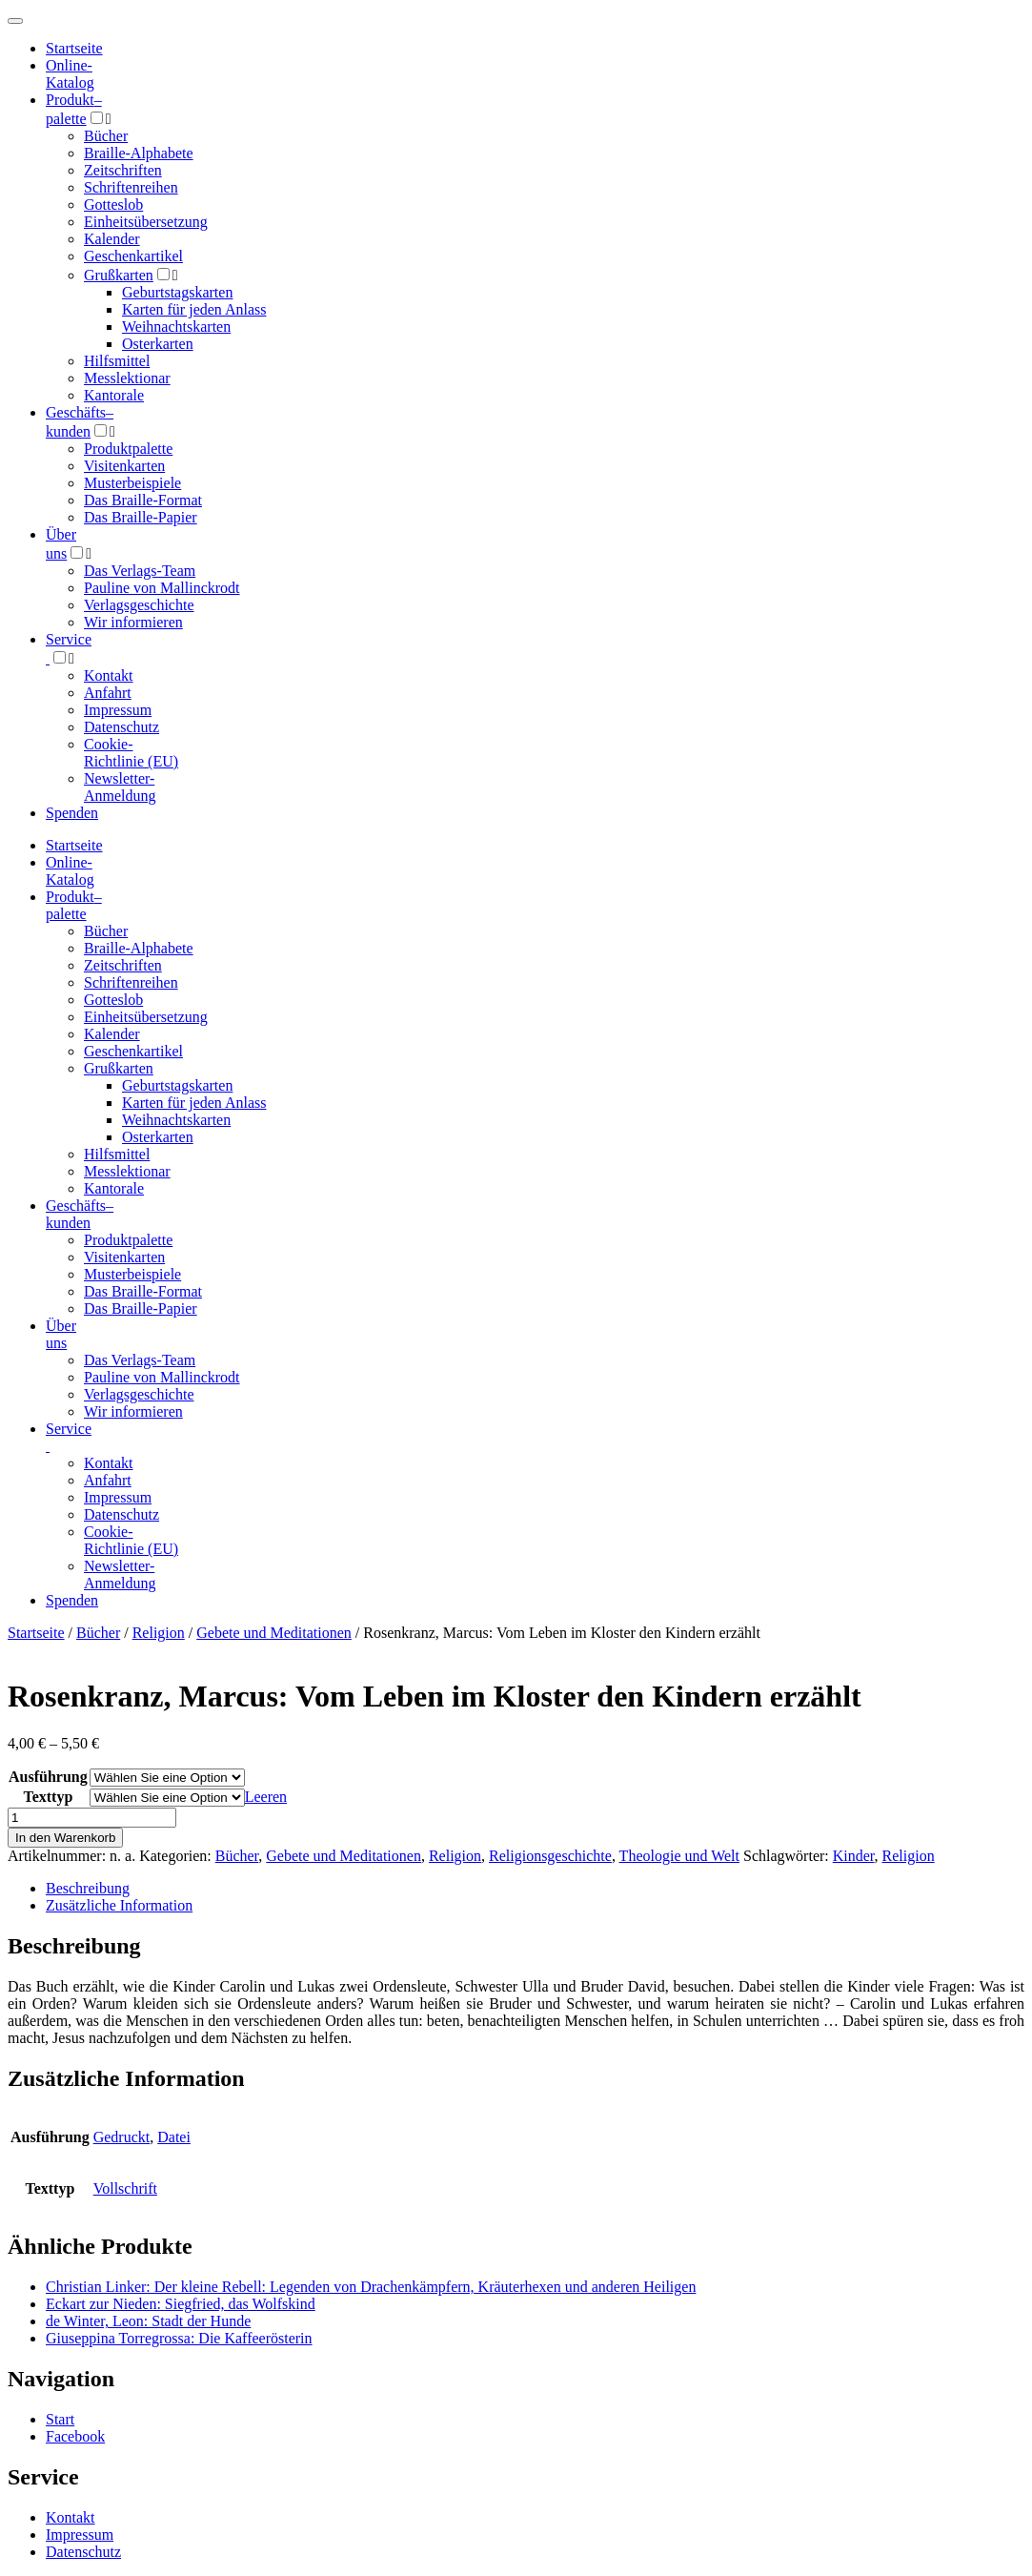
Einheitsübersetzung (146, 222)
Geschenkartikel (133, 256)
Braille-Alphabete (138, 153)
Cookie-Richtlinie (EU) (131, 752)
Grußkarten (118, 275)
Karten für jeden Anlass (194, 309)
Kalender (112, 239)
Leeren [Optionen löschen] (266, 1797)
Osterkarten (157, 344)
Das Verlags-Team (139, 570)
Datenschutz (121, 727)
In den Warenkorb (65, 1837)
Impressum (118, 710)
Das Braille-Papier (140, 517)
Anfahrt (108, 693)
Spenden (72, 813)
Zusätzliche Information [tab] (119, 1905)
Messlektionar (127, 378)
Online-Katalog (70, 74)
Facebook (75, 2436)
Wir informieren (133, 622)
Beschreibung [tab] (88, 1888)
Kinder (854, 1856)
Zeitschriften (123, 170)
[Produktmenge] (92, 1818)
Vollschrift (125, 2188)
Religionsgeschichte (550, 1856)
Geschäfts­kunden (79, 1214)
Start (60, 2419)
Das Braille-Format (143, 500)
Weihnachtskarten (176, 326)
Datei (174, 2137)
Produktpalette (128, 448)
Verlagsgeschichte (139, 605)
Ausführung (48, 1776)
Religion (158, 1633)
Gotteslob (113, 204)
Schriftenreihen (131, 187)
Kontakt (108, 675)
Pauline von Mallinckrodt (162, 588)
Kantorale (114, 395)
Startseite (36, 1633)
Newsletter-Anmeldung (120, 787)
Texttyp (47, 1797)
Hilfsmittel (117, 361)
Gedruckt (122, 2137)
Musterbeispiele (132, 483)
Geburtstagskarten (177, 292)
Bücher (106, 136)
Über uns (61, 1334)
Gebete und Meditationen (274, 1633)
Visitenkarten (124, 466)
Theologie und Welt (679, 1856)
